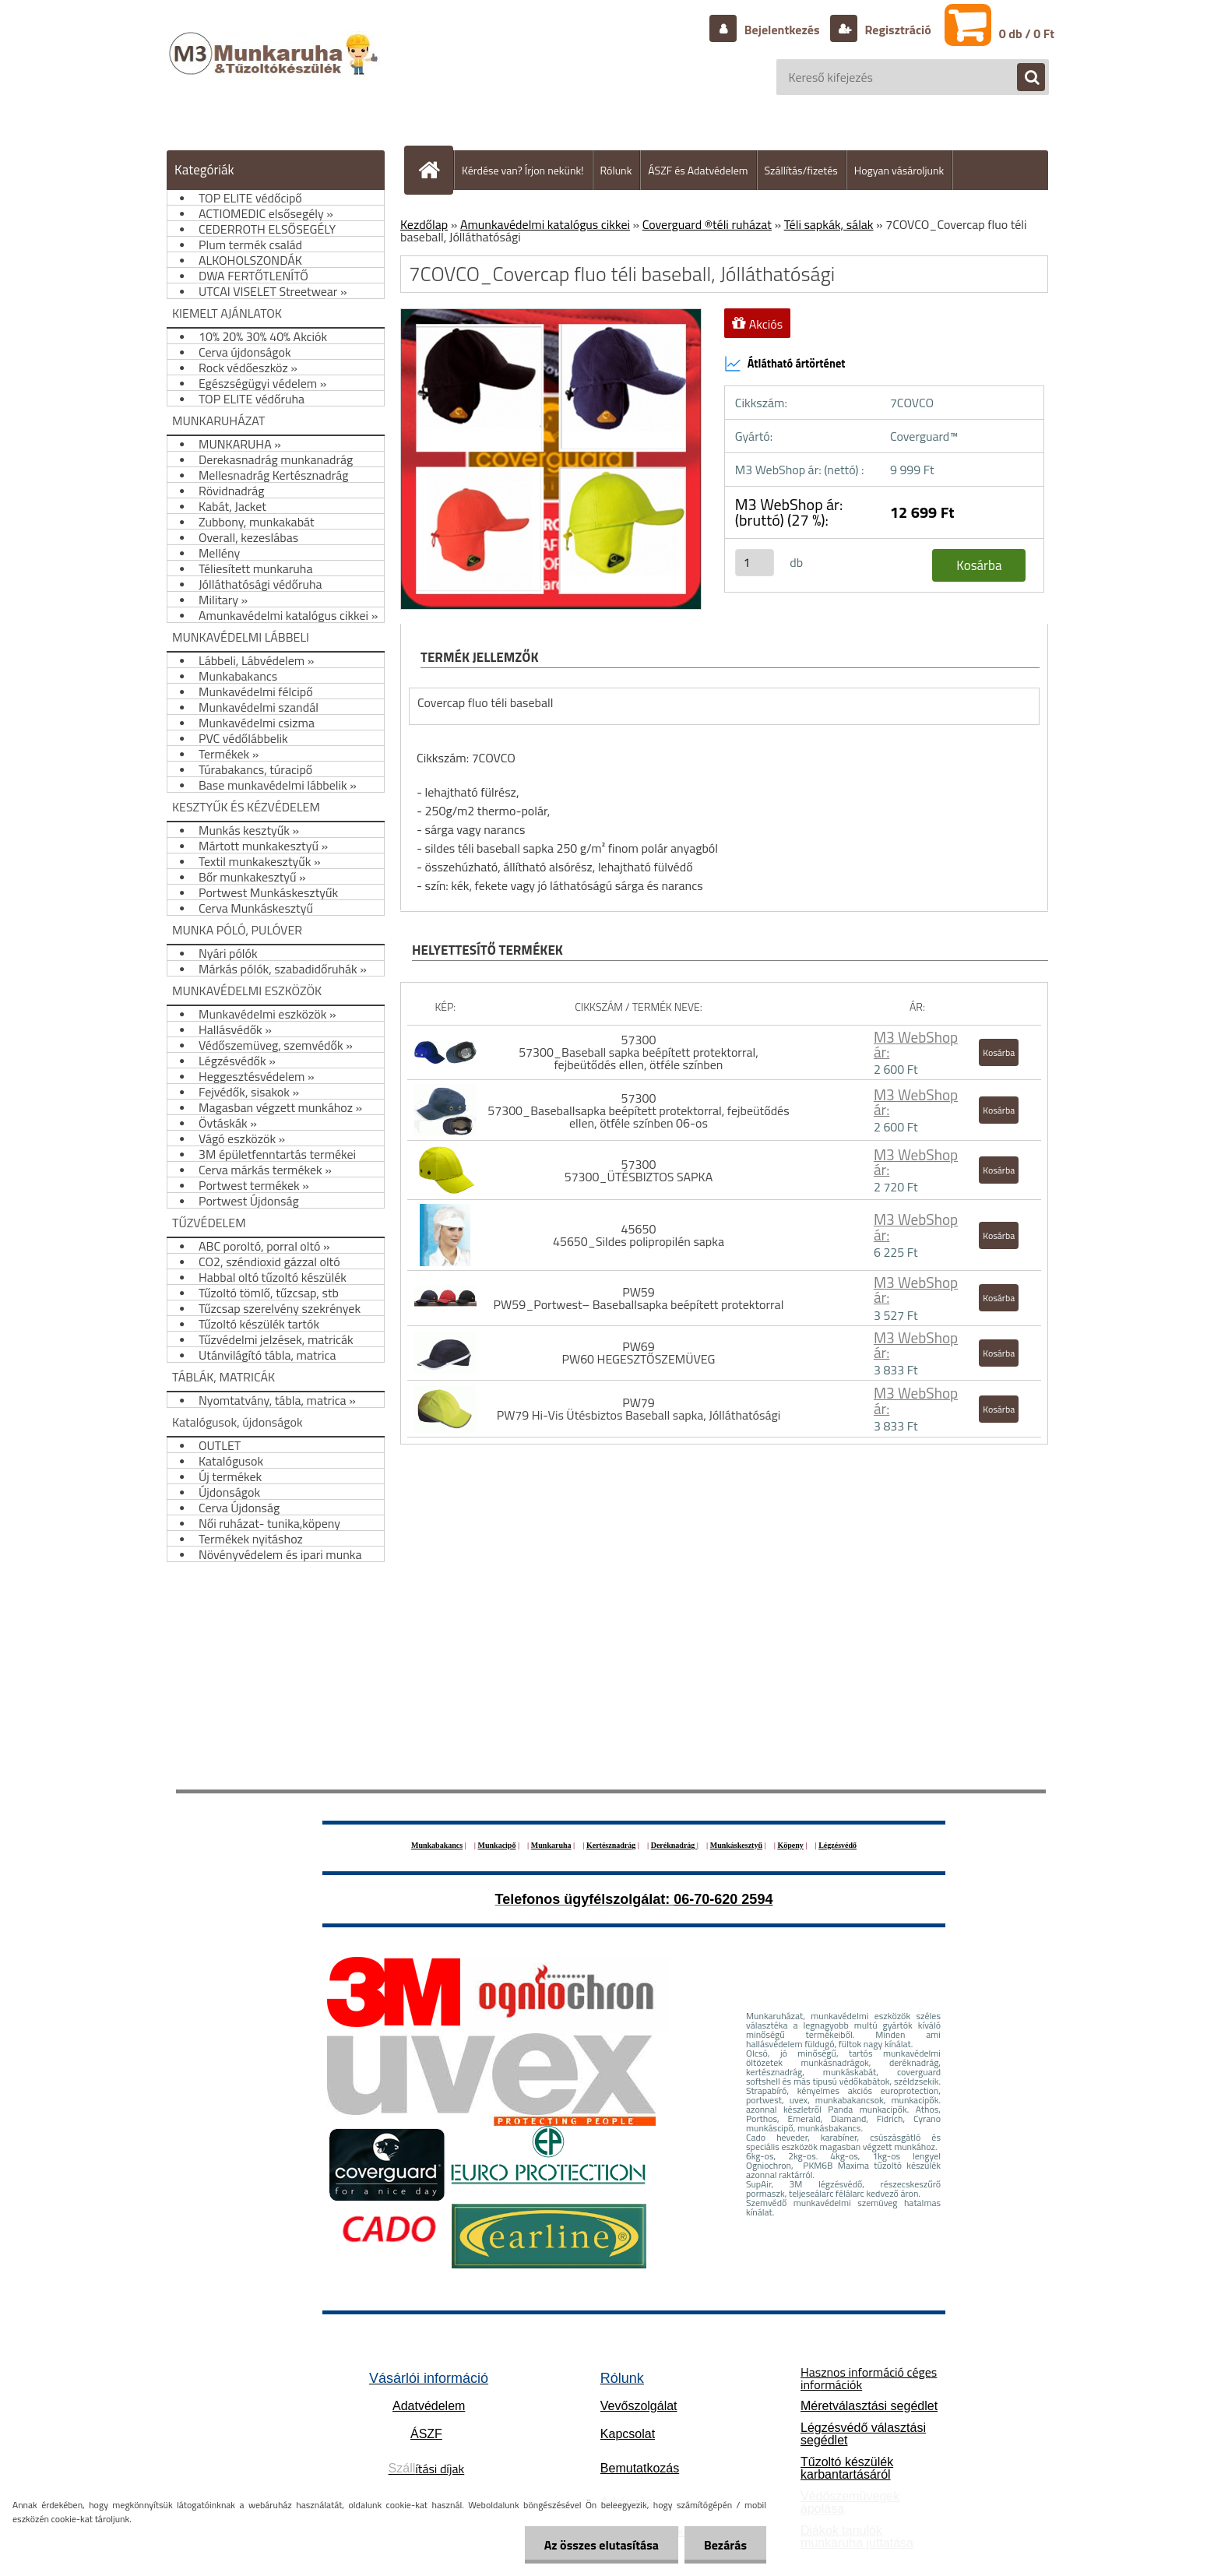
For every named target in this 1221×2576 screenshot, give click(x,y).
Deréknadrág (674, 1845)
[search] (1023, 78)
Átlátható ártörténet (785, 363)
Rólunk (616, 170)
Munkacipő (497, 1845)
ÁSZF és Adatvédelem (698, 170)
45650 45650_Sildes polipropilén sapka (638, 1235)
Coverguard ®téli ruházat (707, 224)
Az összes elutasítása (601, 2545)
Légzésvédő (837, 1845)
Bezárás (725, 2545)
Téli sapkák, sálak (829, 224)
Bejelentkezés (781, 29)
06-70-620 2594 (723, 1899)
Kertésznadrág (610, 1845)
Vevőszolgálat (638, 2405)
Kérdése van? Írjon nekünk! (523, 170)
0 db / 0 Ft (1026, 33)
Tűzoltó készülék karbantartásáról (847, 2468)
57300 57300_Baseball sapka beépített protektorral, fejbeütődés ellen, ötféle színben (638, 1052)
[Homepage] (435, 169)
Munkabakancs (437, 1845)
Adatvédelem (428, 2405)
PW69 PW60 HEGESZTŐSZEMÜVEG (638, 1352)
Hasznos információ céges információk (869, 2378)
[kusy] (754, 562)
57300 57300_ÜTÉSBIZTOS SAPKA (639, 1170)
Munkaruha (551, 1845)
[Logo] (275, 69)
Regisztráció (896, 29)
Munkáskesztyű (736, 1845)
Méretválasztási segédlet (869, 2405)
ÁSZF (426, 2434)
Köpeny (790, 1845)
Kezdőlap (424, 224)
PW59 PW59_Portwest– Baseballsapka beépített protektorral (639, 1298)
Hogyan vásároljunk (899, 170)
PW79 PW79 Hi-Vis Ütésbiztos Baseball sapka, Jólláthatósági (639, 1408)
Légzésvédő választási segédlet (863, 2434)
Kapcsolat (627, 2434)
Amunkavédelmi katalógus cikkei (545, 224)
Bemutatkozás (639, 2468)
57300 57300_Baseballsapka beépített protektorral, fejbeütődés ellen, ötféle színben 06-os (638, 1110)
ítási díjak (427, 2468)
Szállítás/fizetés (801, 170)
